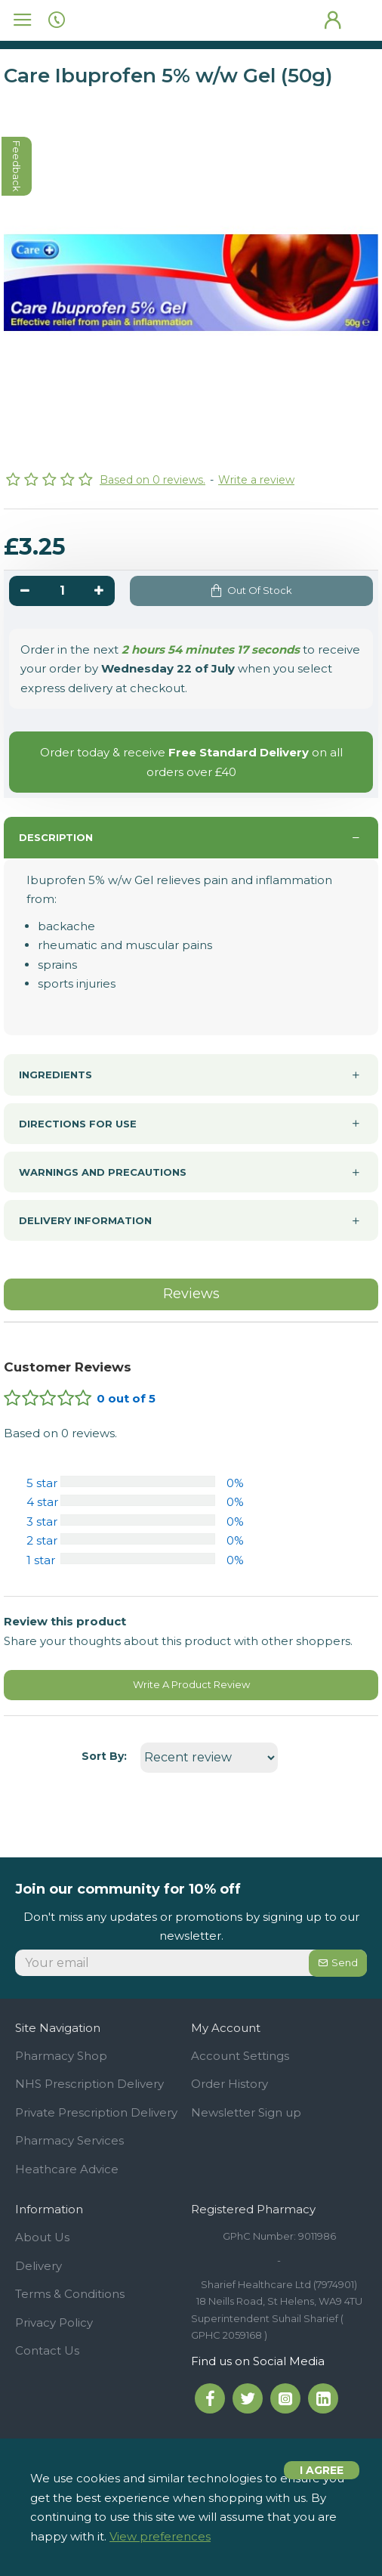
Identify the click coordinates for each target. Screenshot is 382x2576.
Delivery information (85, 1220)
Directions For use (78, 1124)
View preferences (160, 2536)
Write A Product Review (191, 1684)
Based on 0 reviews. (152, 480)
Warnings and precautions (102, 1172)
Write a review (256, 480)
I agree (321, 2470)
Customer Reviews (67, 1367)
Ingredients (55, 1074)
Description (56, 837)
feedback (17, 166)
